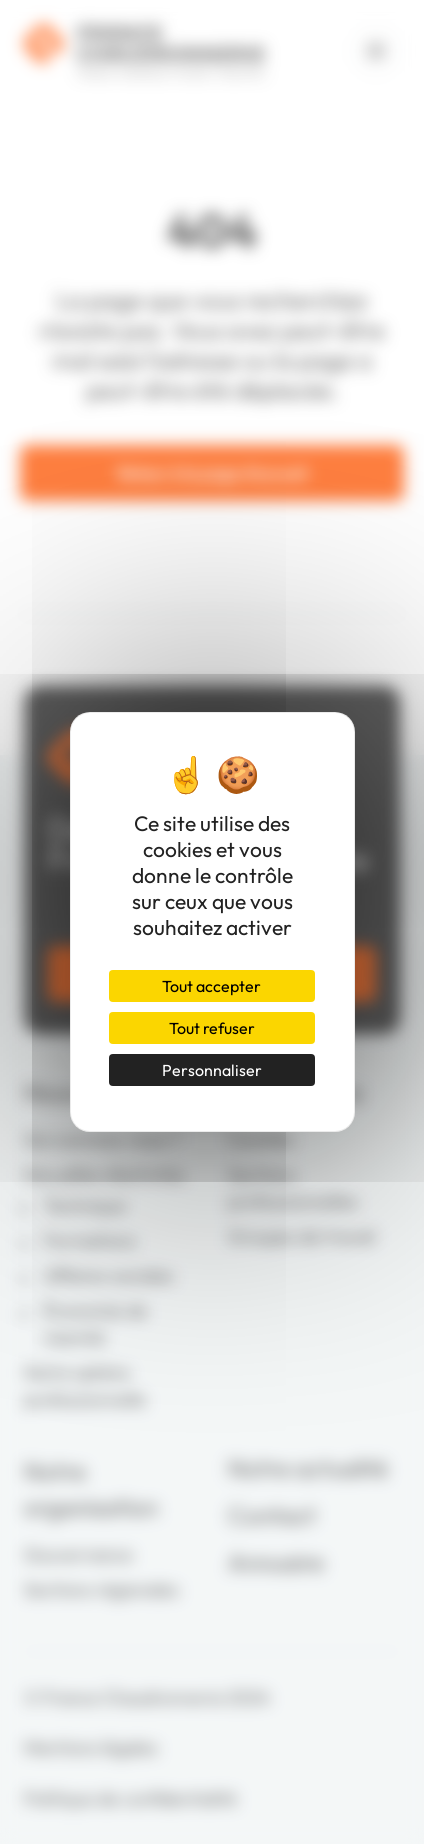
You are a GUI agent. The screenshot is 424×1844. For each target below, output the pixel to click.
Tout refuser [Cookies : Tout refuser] (212, 1028)
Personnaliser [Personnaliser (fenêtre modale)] (212, 1070)
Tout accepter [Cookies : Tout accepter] (211, 986)
